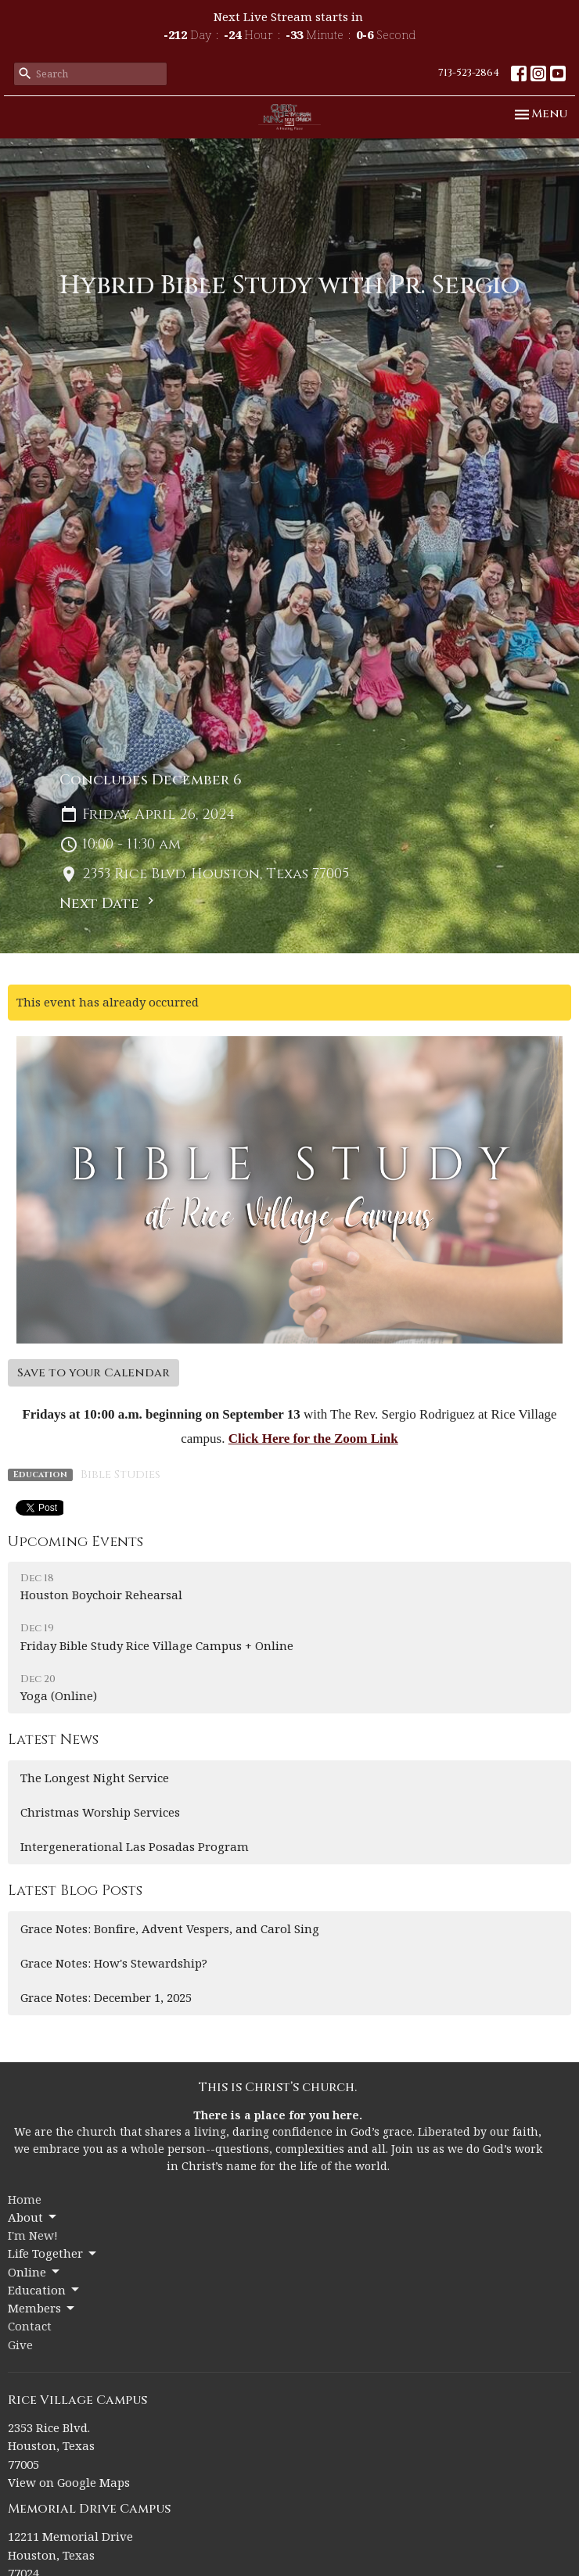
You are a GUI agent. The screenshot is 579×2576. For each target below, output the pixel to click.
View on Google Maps (69, 2482)
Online (35, 2272)
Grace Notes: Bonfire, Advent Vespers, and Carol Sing (169, 1928)
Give (20, 2344)
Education (44, 2290)
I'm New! (33, 2235)
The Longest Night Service (94, 1777)
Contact (30, 2326)
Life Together (53, 2253)
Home (24, 2199)
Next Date (108, 903)
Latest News (53, 1739)
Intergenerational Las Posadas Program (134, 1846)
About (33, 2217)
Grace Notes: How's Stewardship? (113, 1963)
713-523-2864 (468, 73)
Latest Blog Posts (75, 1890)
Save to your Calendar (93, 1373)
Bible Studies (120, 1474)
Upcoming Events (75, 1542)
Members (42, 2308)
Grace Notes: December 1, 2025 (106, 1997)
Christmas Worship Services (100, 1812)
